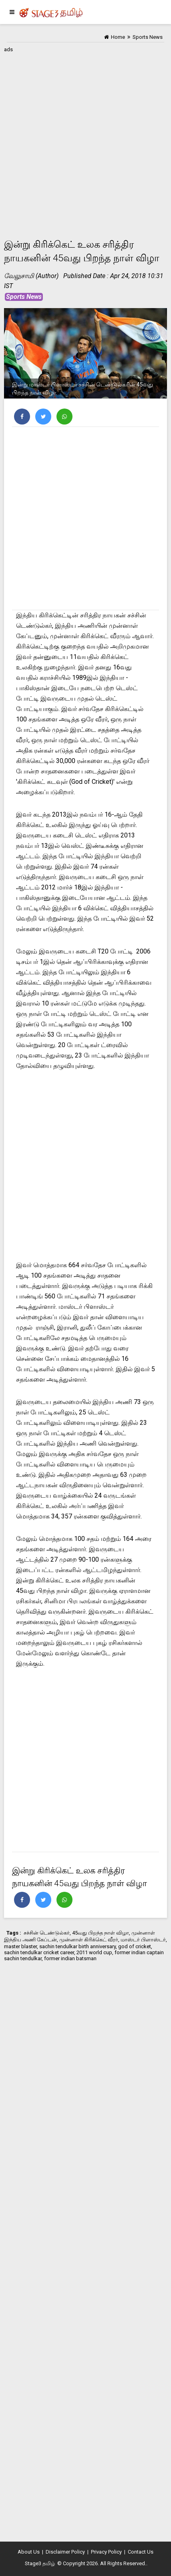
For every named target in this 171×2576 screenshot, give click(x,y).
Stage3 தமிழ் (40, 2563)
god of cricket (134, 1946)
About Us (29, 2552)
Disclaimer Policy (65, 2552)
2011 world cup (94, 1952)
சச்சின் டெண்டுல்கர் (47, 1933)
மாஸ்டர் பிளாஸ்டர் (143, 1940)
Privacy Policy (106, 2552)
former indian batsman (70, 1958)
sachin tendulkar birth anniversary (77, 1946)
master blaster (20, 1946)
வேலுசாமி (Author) (31, 276)
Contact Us (140, 2552)
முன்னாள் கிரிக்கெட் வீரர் (88, 1940)
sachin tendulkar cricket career (39, 1952)
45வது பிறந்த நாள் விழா (100, 1933)
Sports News (24, 296)
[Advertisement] (85, 140)
